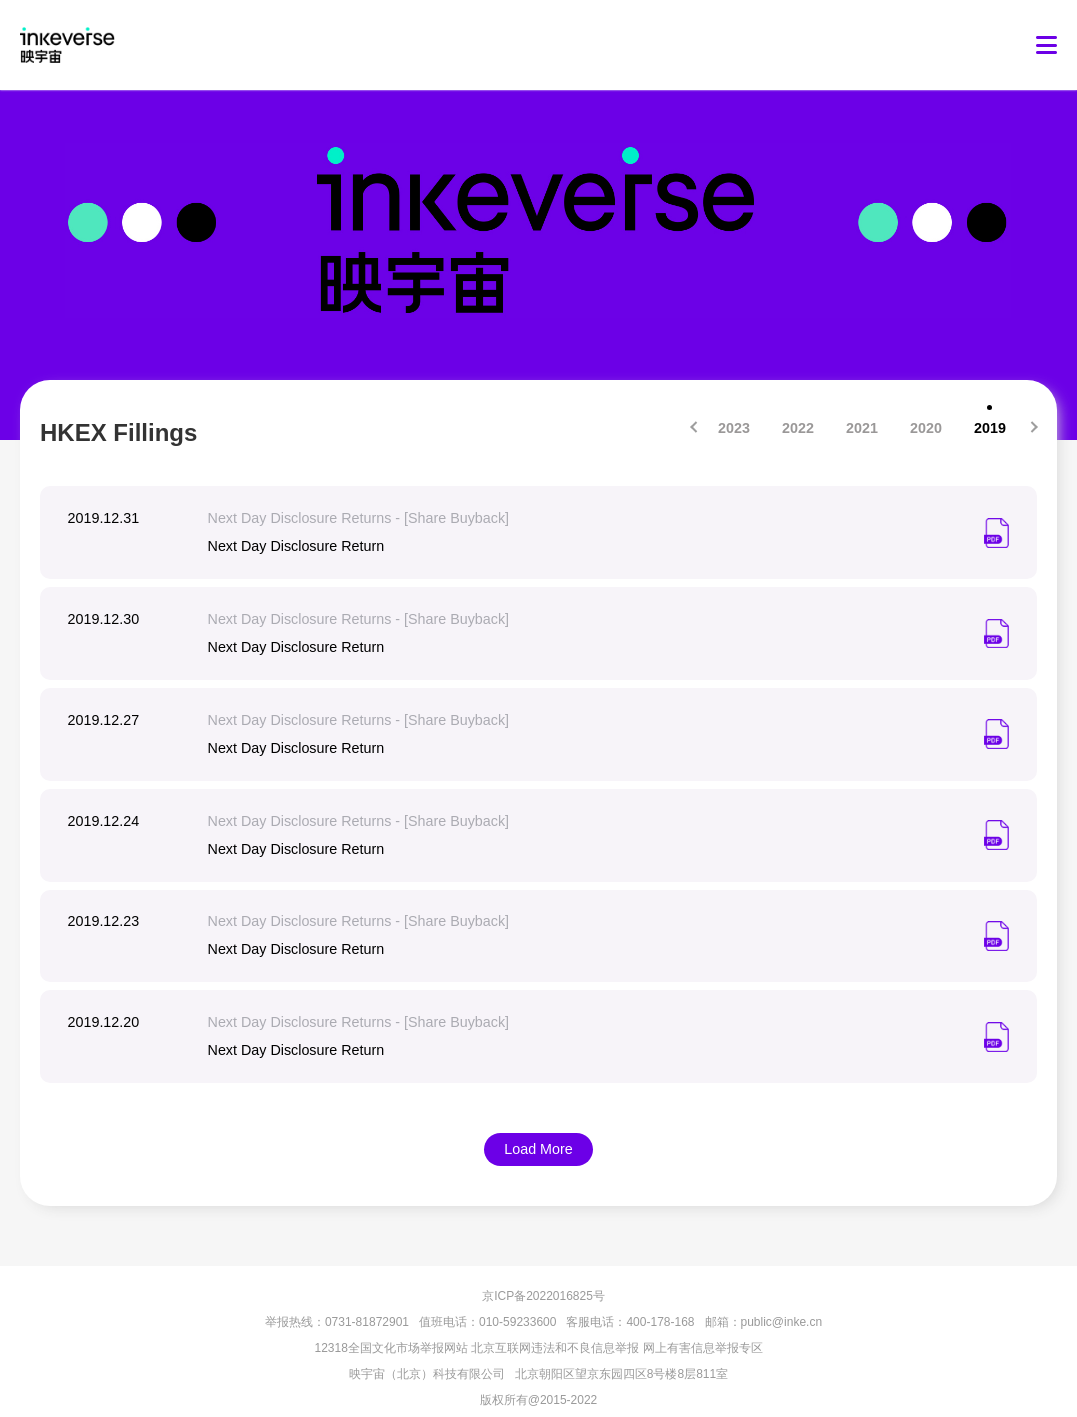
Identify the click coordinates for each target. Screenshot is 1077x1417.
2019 (989, 428)
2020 (925, 428)
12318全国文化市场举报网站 (390, 1329)
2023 (733, 428)
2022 (797, 428)
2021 (861, 428)
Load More (538, 1131)
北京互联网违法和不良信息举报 (555, 1329)
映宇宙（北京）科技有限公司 (427, 1355)
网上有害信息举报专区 (703, 1329)
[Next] (1032, 426)
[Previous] (695, 426)
